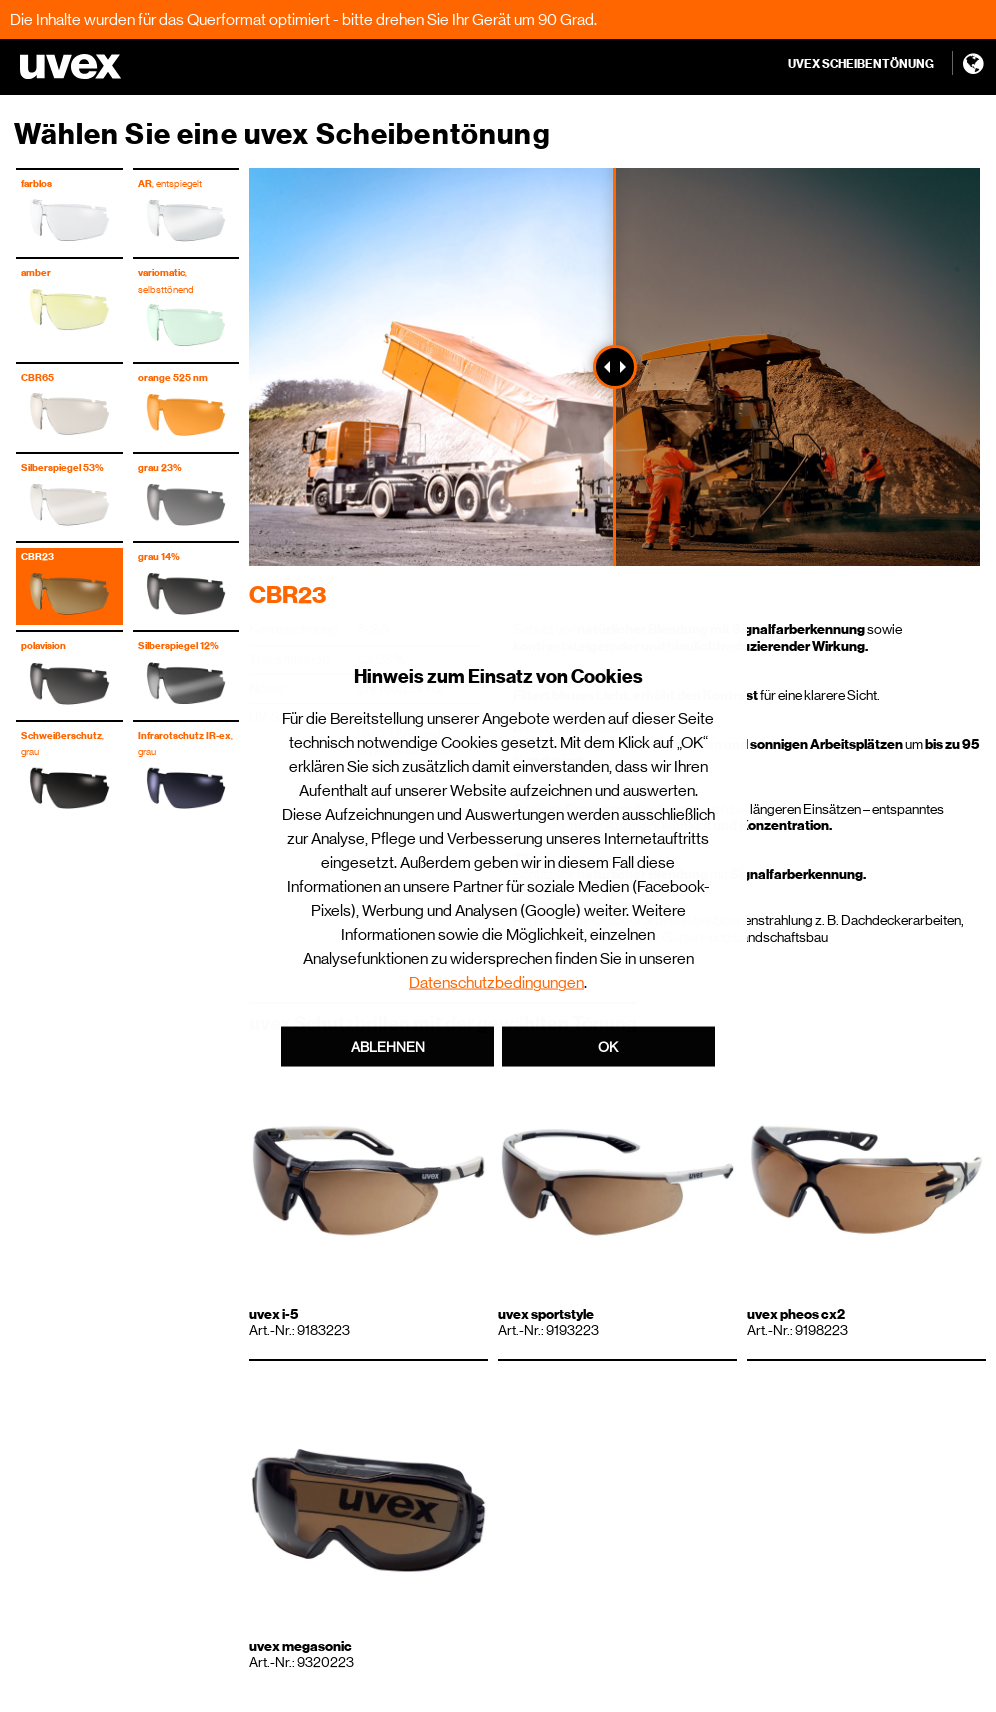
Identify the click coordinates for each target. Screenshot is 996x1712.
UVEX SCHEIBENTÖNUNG (861, 64)
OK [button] (608, 1047)
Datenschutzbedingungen (496, 982)
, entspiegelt (170, 183)
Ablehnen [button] (388, 1047)
